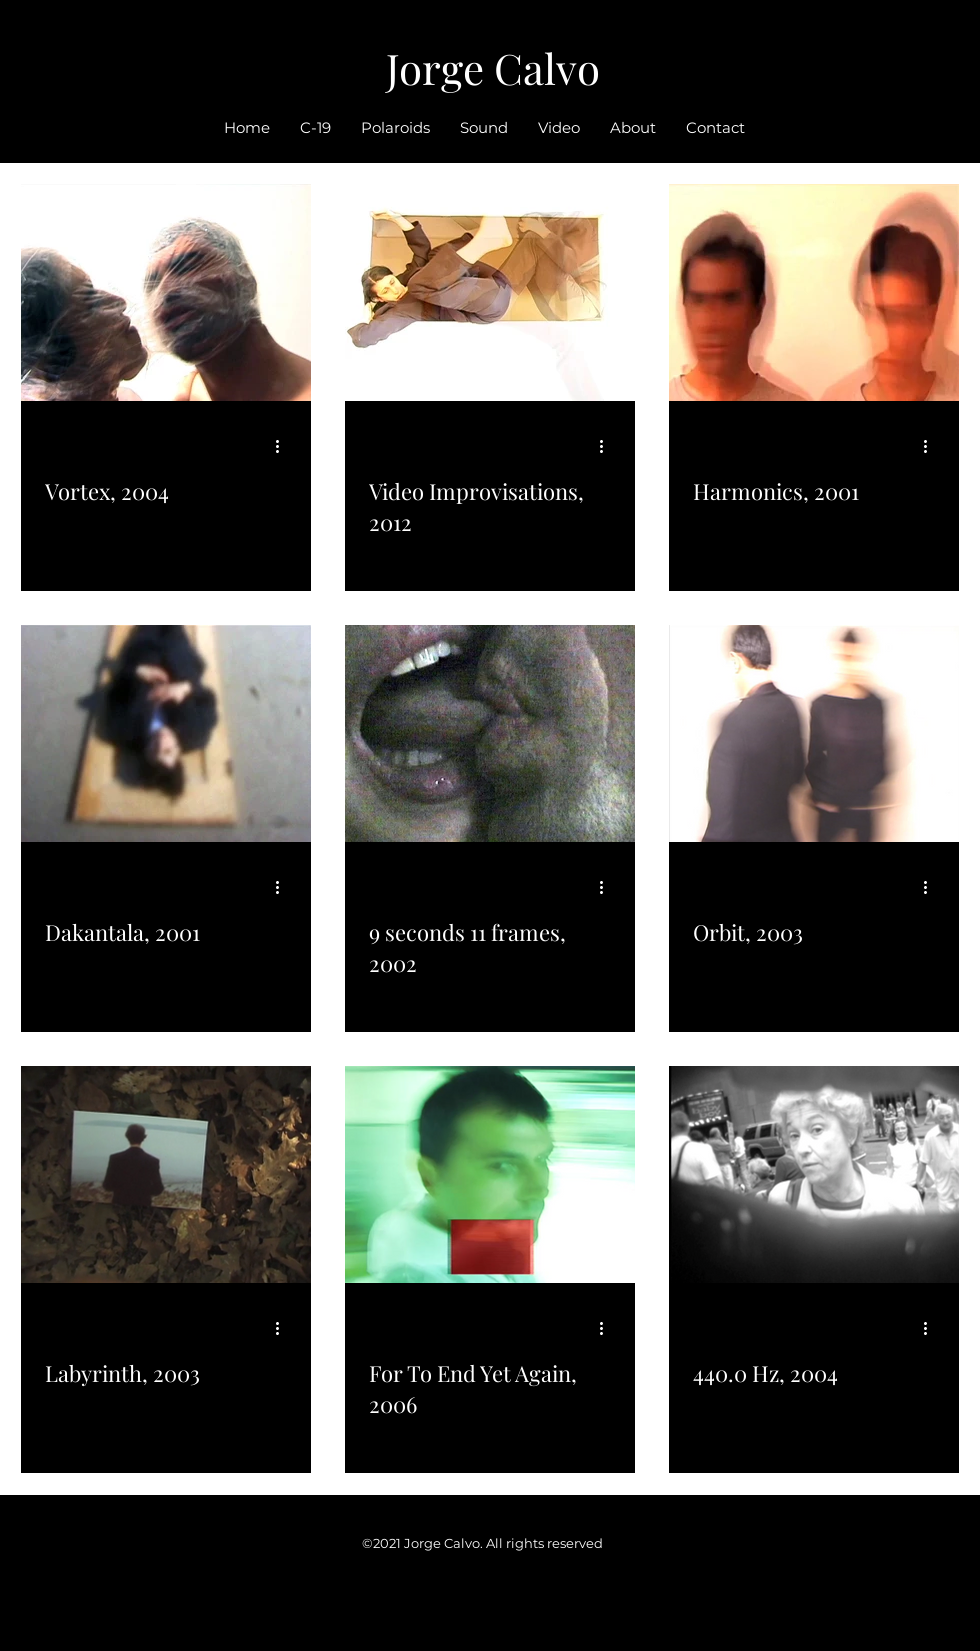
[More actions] (284, 446)
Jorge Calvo (493, 68)
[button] (559, 128)
